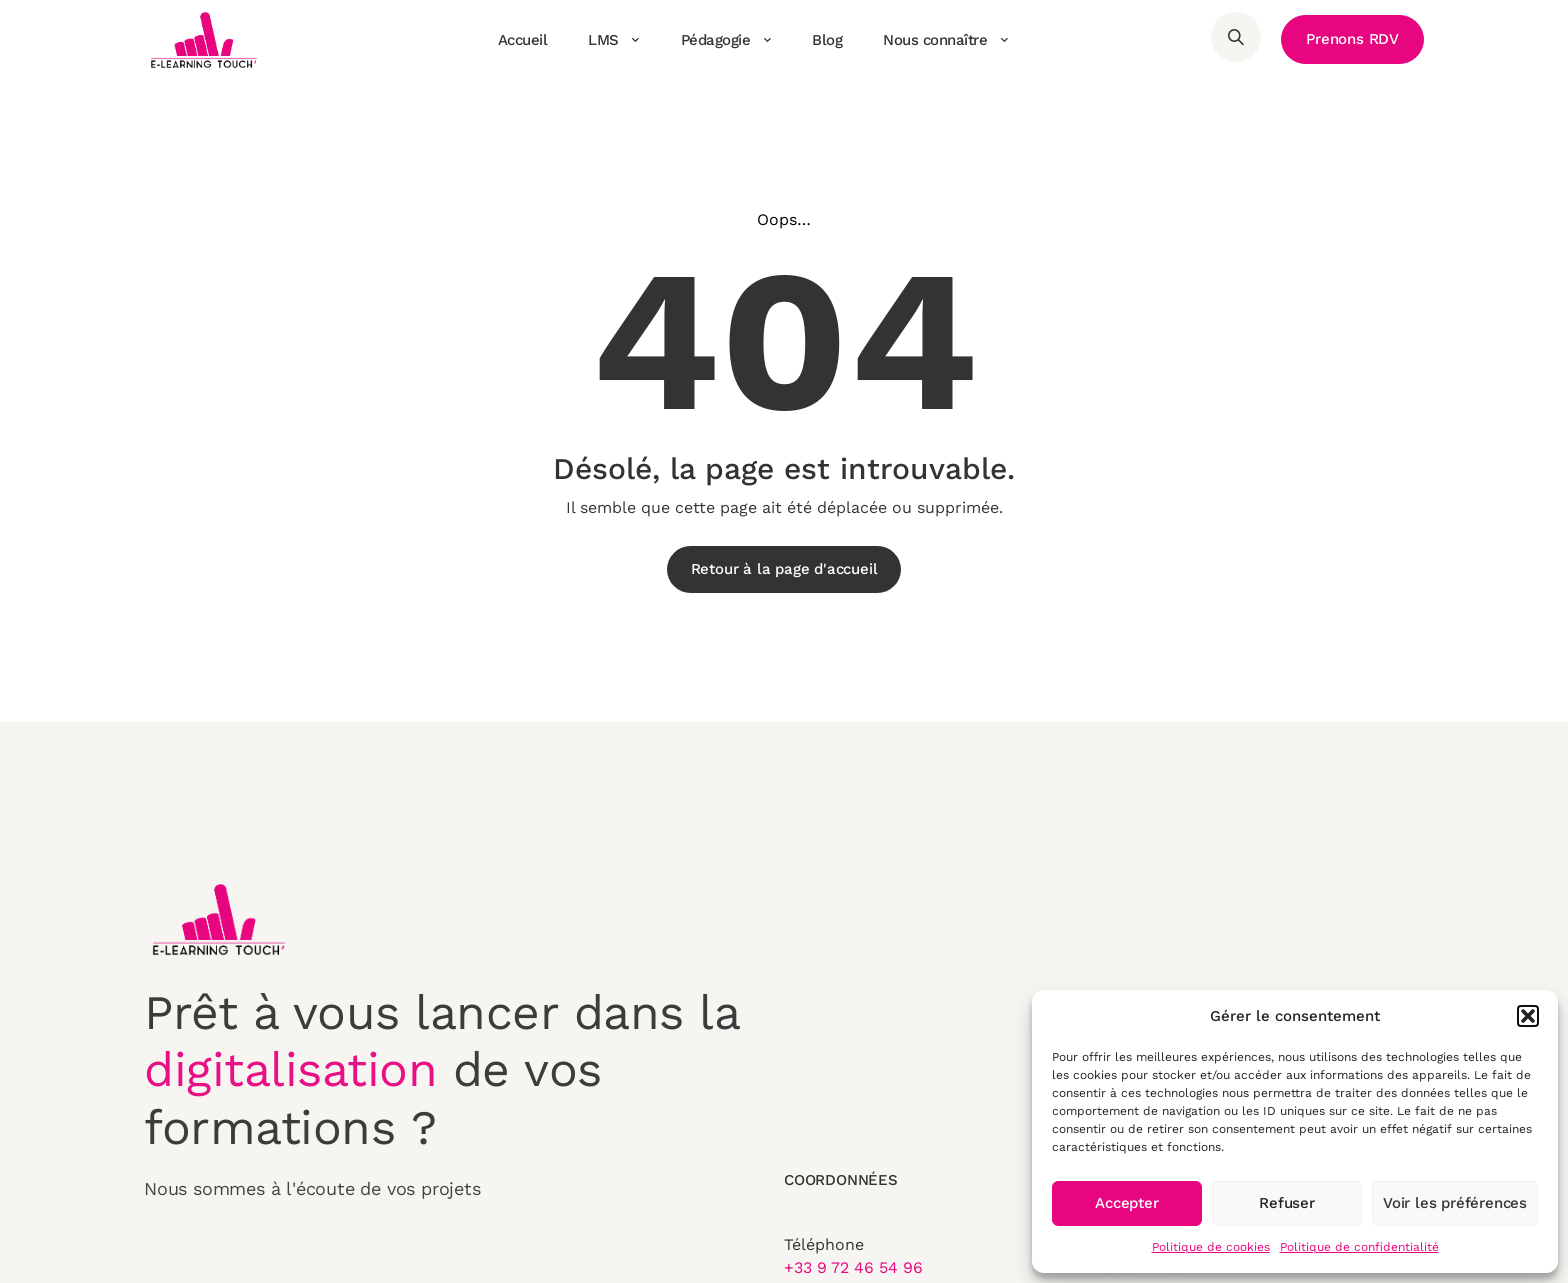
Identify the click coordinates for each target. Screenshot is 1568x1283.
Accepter (1126, 1203)
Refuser (1287, 1203)
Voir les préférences (1455, 1203)
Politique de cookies (1211, 1247)
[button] (1528, 1016)
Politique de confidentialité (1359, 1247)
